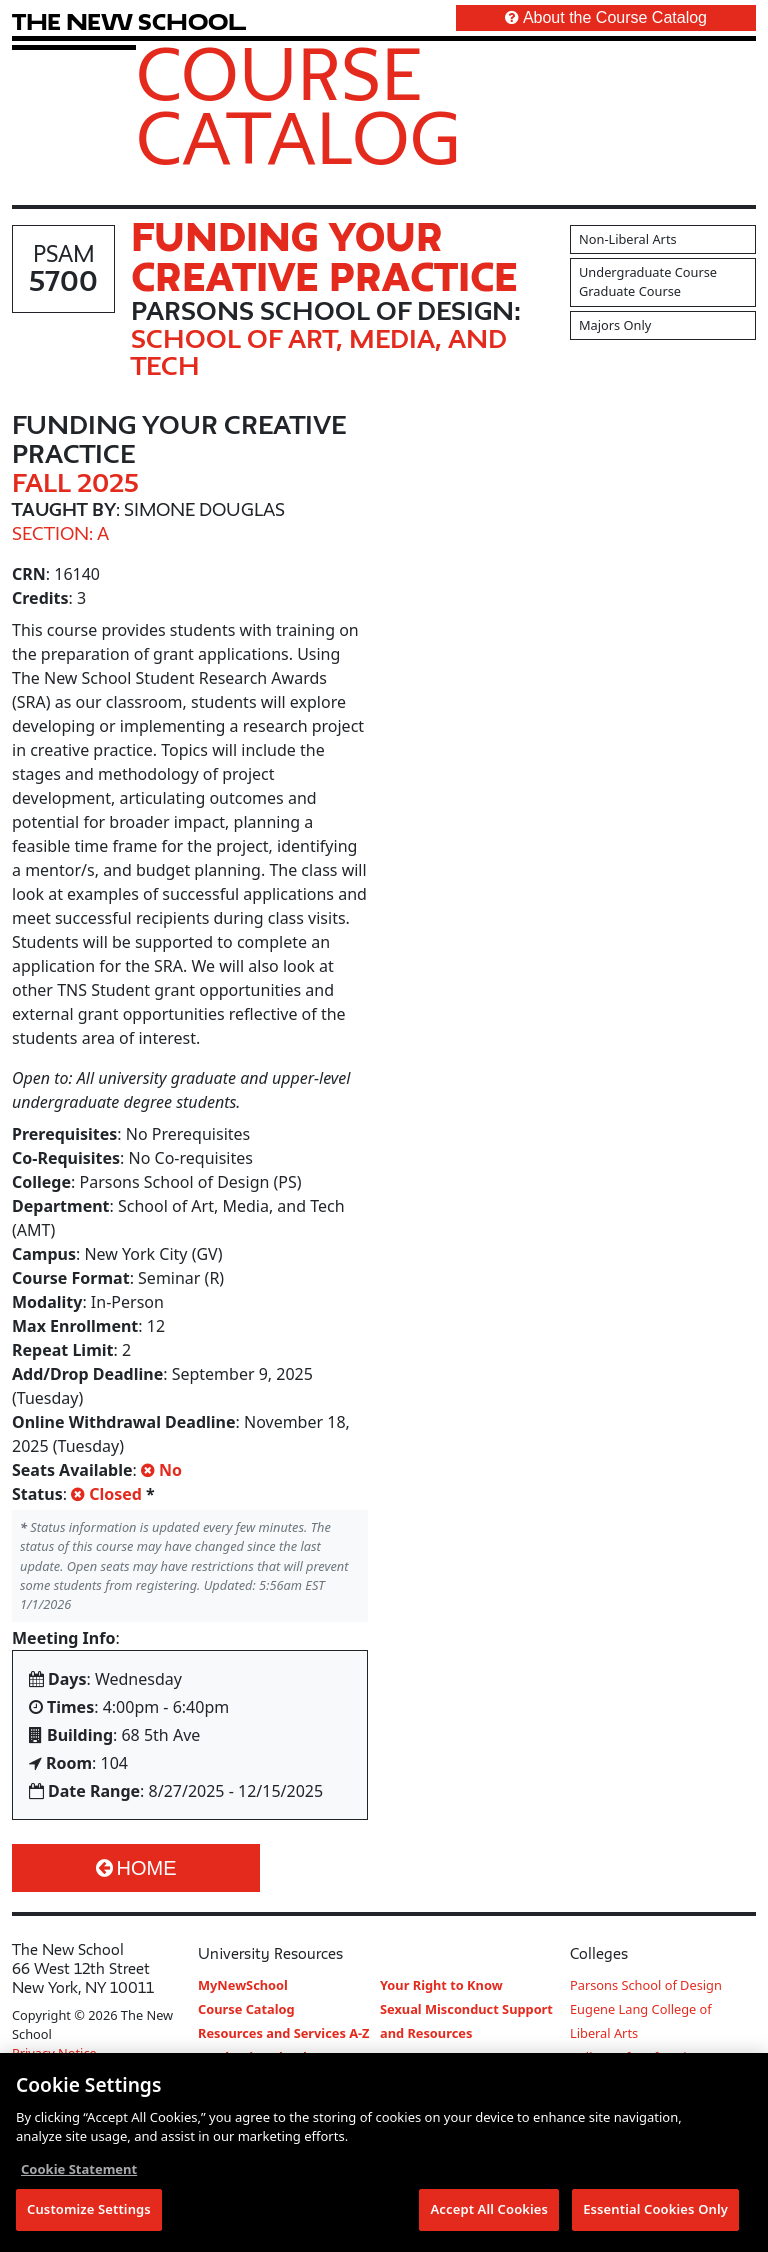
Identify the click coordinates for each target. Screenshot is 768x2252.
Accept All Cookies (489, 2211)
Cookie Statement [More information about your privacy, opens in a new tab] (79, 2171)
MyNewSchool (243, 1985)
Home (136, 1868)
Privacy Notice (54, 2053)
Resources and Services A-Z (284, 2033)
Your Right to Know (441, 1985)
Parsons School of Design (646, 1985)
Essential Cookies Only (655, 2211)
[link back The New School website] (129, 21)
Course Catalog (298, 105)
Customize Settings (89, 2211)
